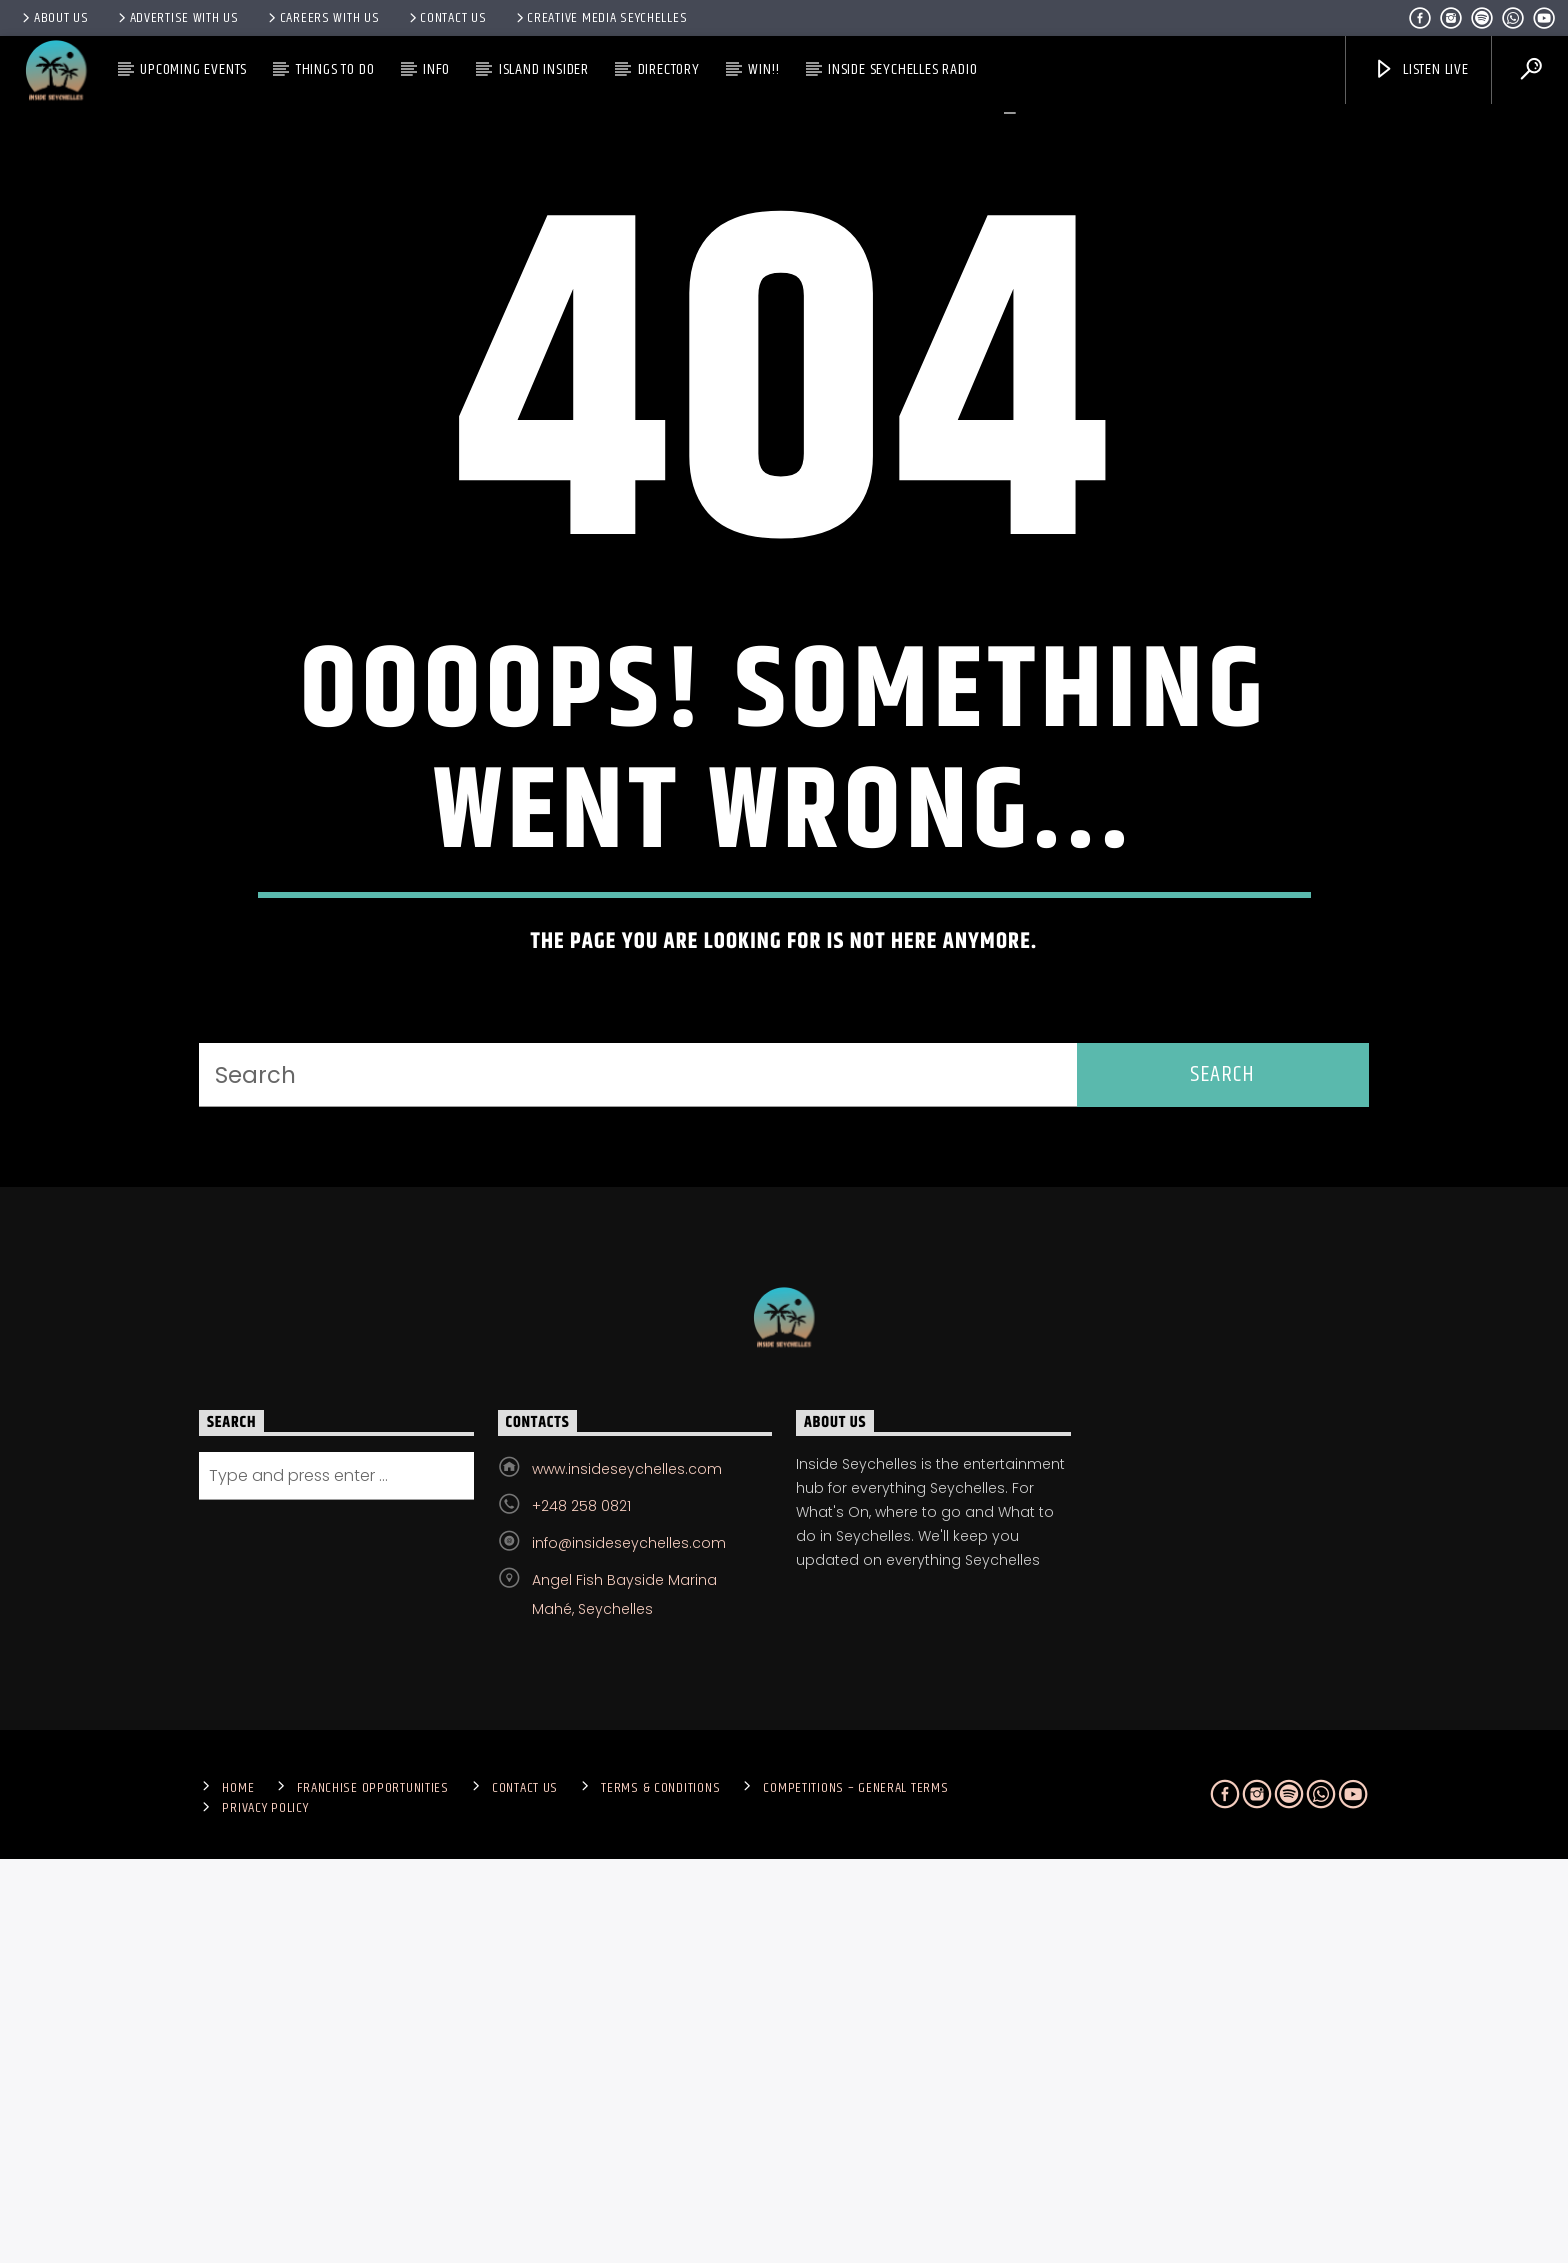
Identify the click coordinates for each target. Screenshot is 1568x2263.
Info (436, 69)
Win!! (763, 69)
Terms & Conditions (660, 2192)
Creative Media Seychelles (600, 18)
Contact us (446, 18)
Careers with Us (322, 18)
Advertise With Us (177, 18)
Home (238, 2192)
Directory (669, 69)
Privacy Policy (265, 2212)
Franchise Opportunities (373, 2192)
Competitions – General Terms (855, 2192)
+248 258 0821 (581, 1910)
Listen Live (1421, 69)
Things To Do (335, 69)
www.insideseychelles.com (627, 1873)
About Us (54, 18)
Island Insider (544, 69)
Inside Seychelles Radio (902, 69)
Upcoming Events (193, 69)
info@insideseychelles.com (629, 1947)
